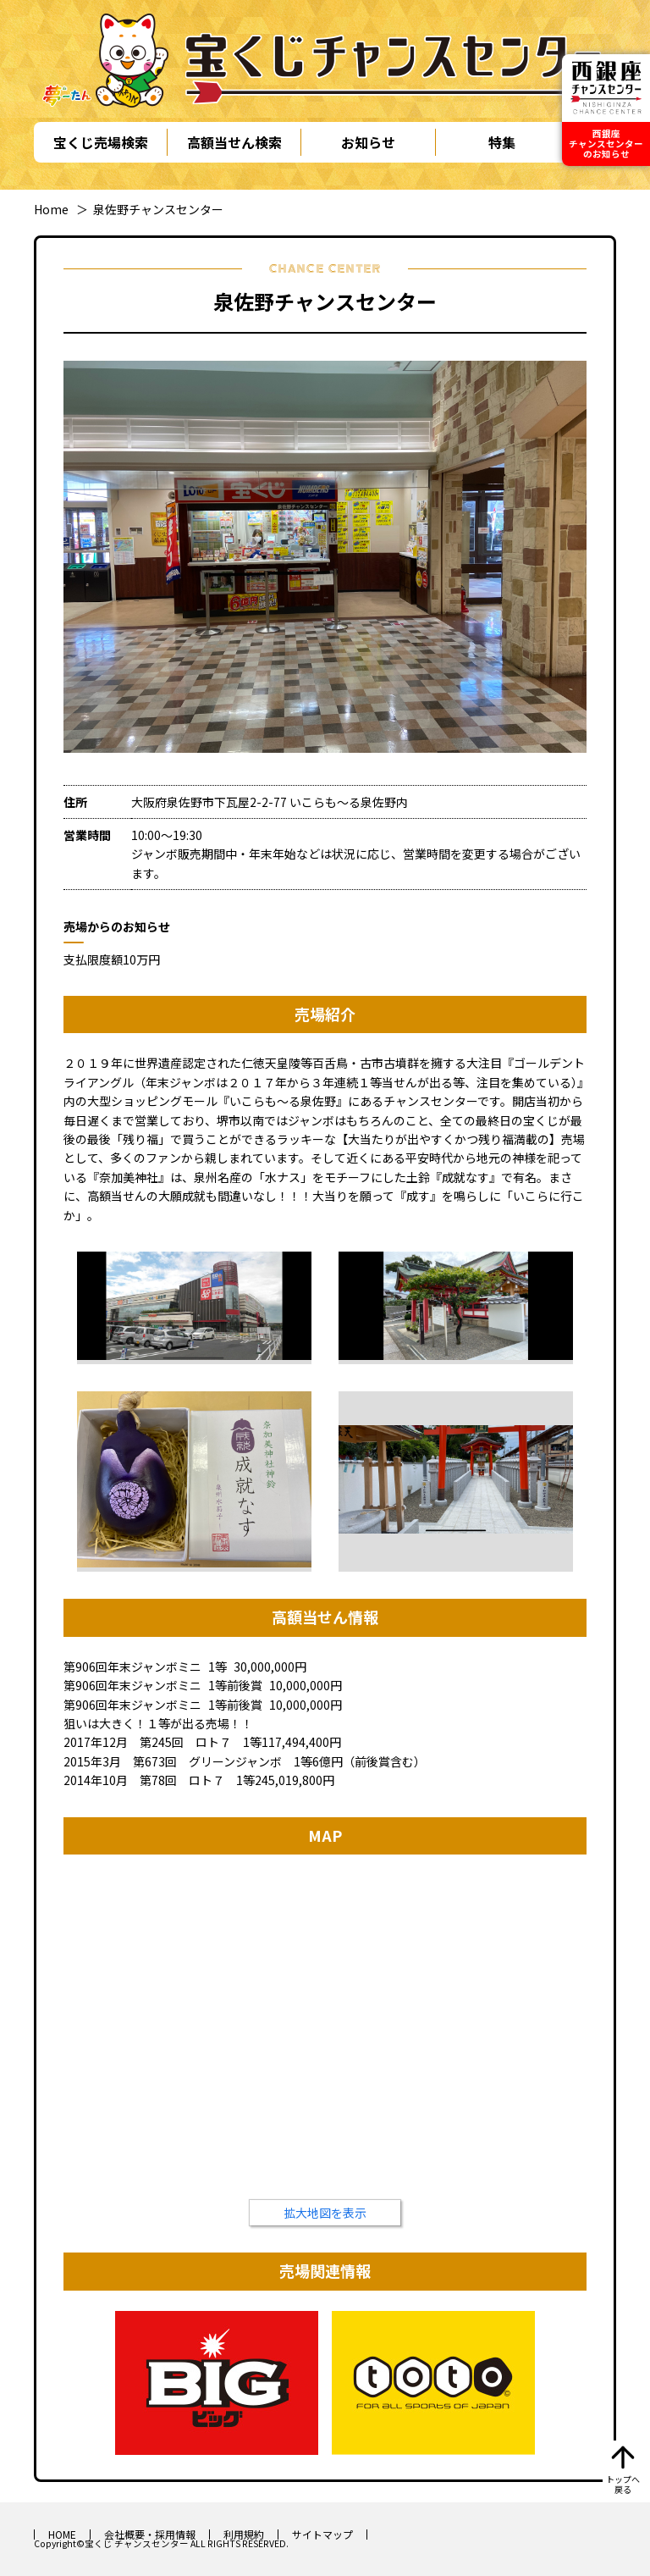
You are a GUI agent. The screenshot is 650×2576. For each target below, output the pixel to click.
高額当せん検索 (234, 142)
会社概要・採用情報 (150, 2534)
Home (51, 209)
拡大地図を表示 (325, 2212)
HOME (62, 2534)
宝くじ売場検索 (100, 142)
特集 (501, 142)
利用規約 (243, 2534)
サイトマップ (322, 2534)
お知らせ (368, 142)
